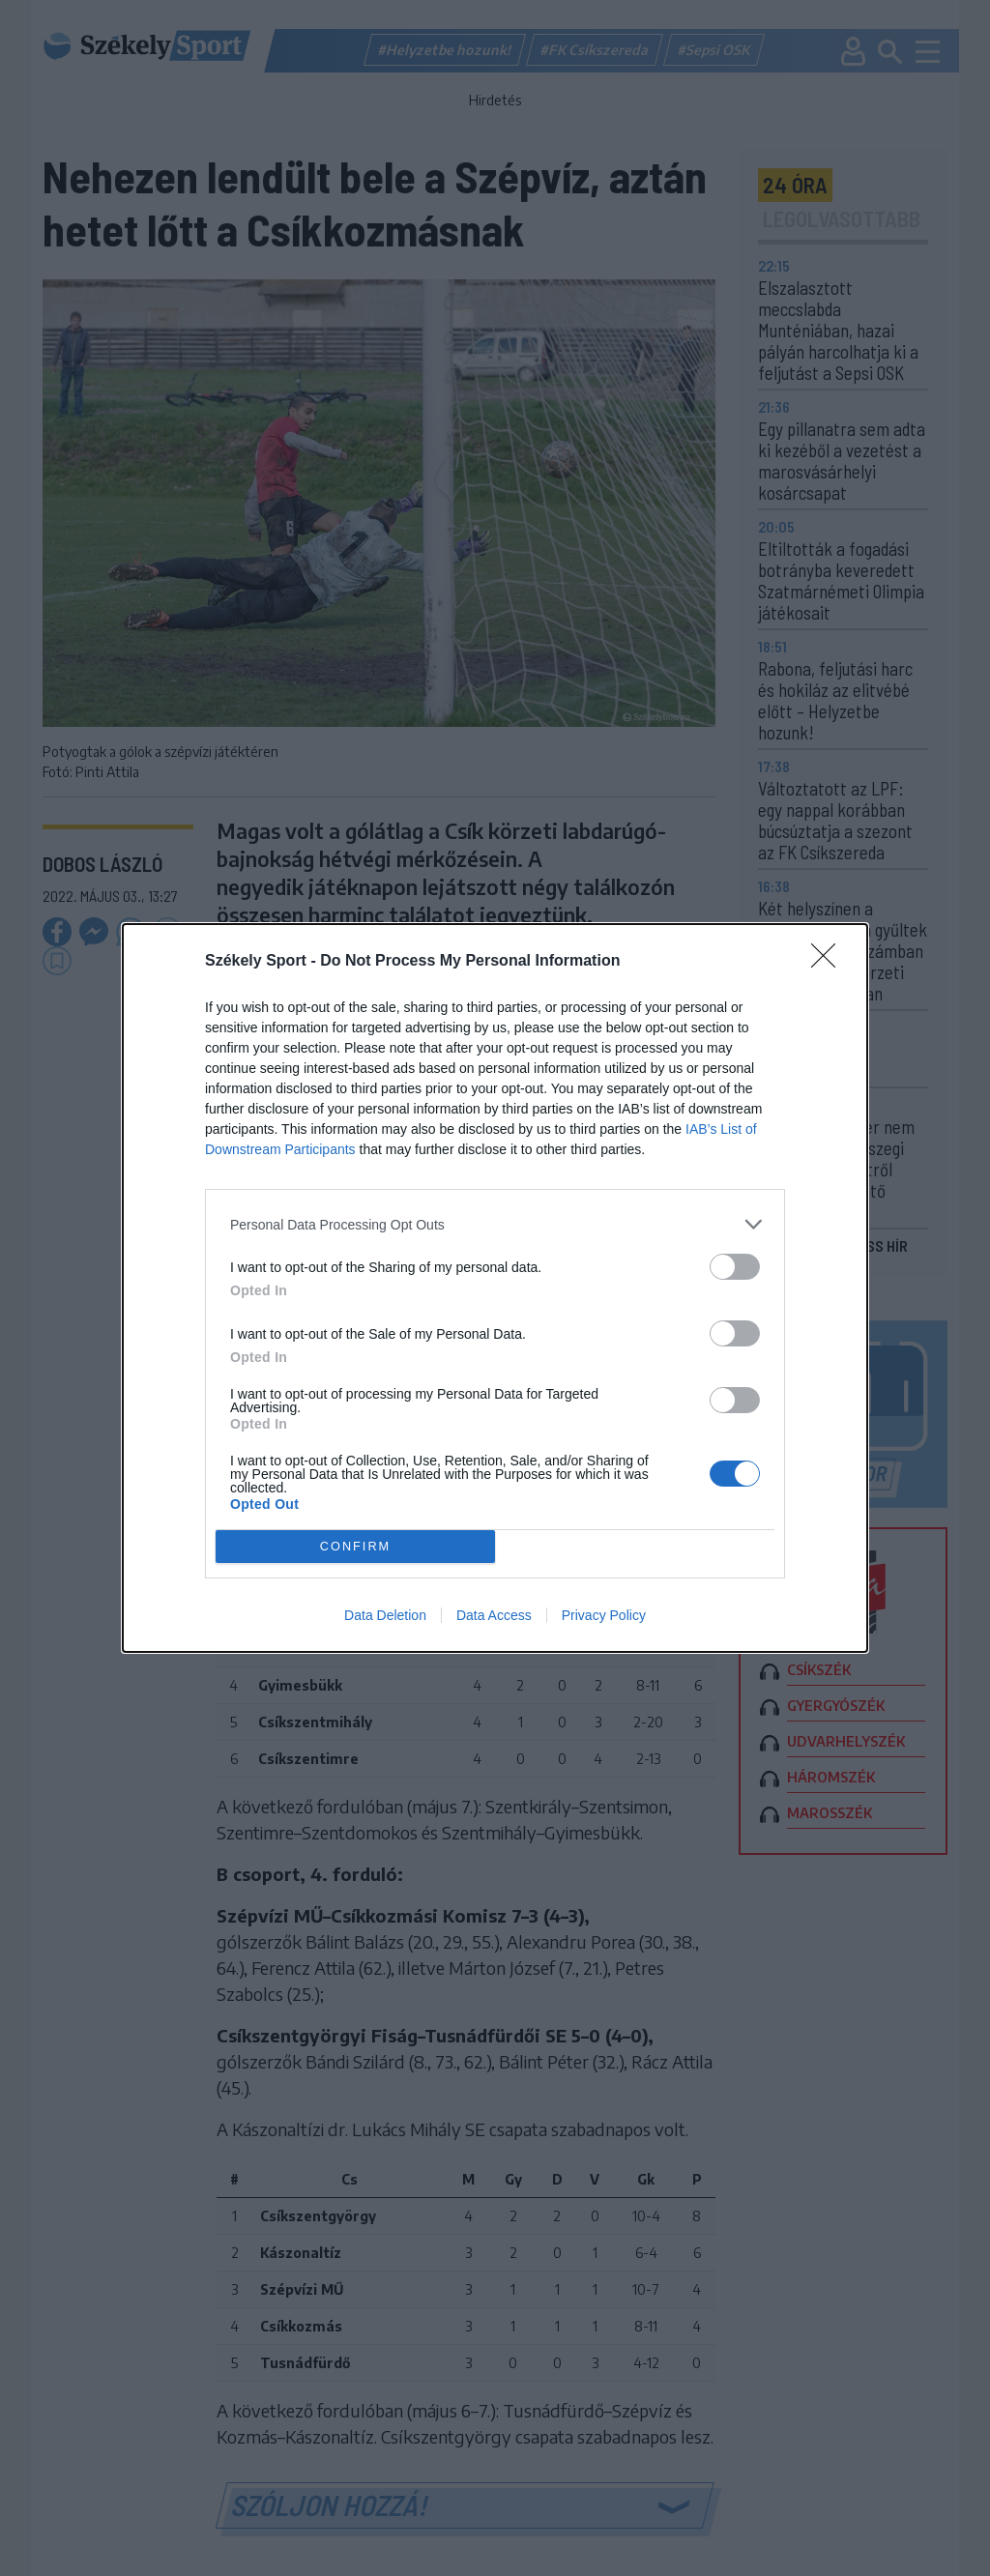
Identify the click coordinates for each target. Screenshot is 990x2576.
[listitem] (495, 1224)
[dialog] (495, 1288)
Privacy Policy (604, 1615)
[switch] (735, 1267)
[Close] (829, 961)
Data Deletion (385, 1615)
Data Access (494, 1615)
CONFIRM (355, 1547)
